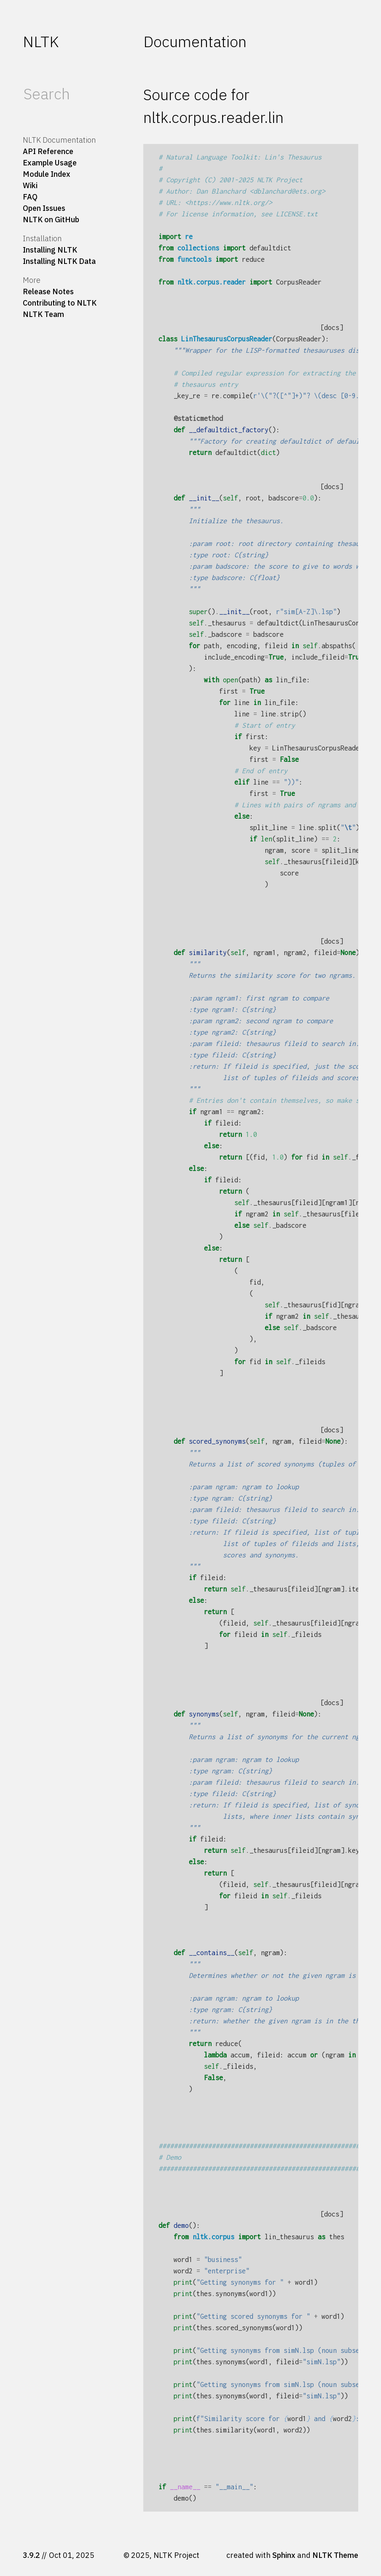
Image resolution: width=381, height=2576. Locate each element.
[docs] (331, 327)
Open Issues (44, 208)
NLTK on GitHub (51, 219)
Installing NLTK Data (59, 261)
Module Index (46, 174)
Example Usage (50, 163)
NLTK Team (43, 314)
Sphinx (283, 2555)
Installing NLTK (50, 250)
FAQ (30, 197)
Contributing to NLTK (60, 303)
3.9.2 (31, 2555)
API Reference (48, 151)
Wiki (30, 185)
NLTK (41, 41)
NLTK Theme (335, 2555)
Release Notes (48, 291)
